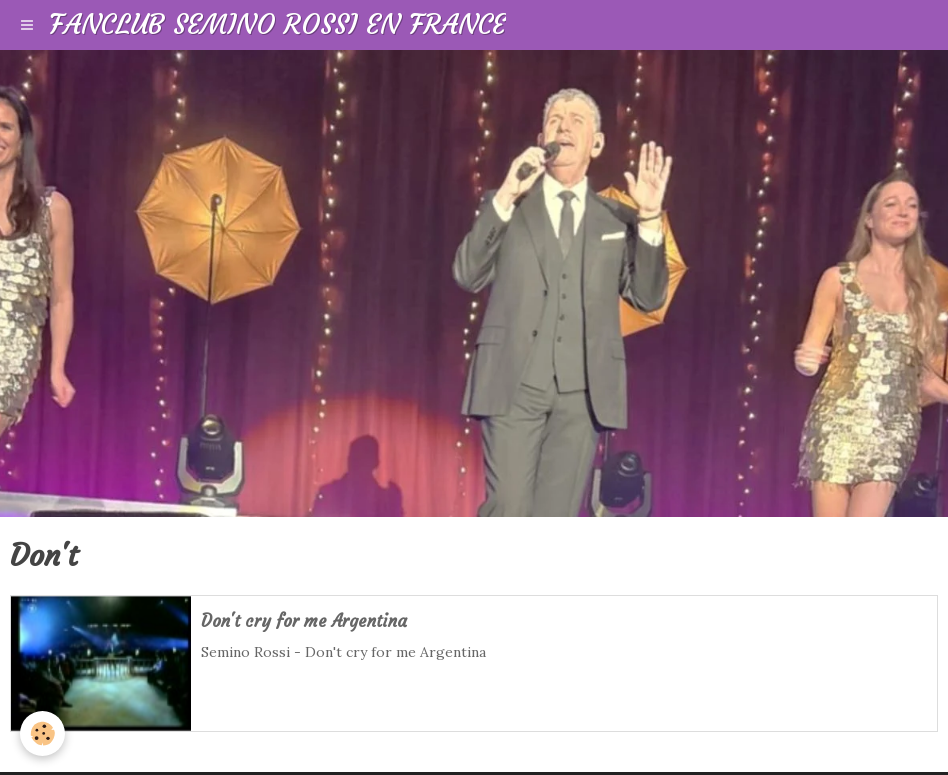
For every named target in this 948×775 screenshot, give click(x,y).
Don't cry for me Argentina (304, 621)
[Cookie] (42, 733)
